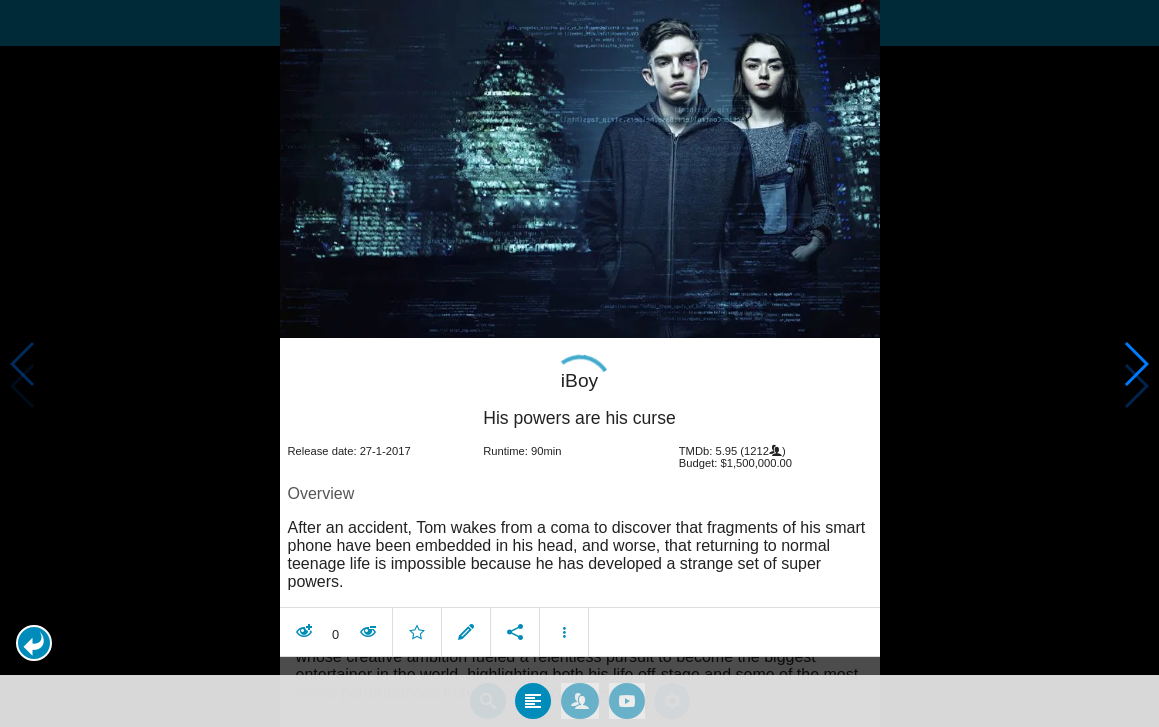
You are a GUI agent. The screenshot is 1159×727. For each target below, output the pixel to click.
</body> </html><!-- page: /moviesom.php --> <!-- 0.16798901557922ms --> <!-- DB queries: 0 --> (579, 363)
